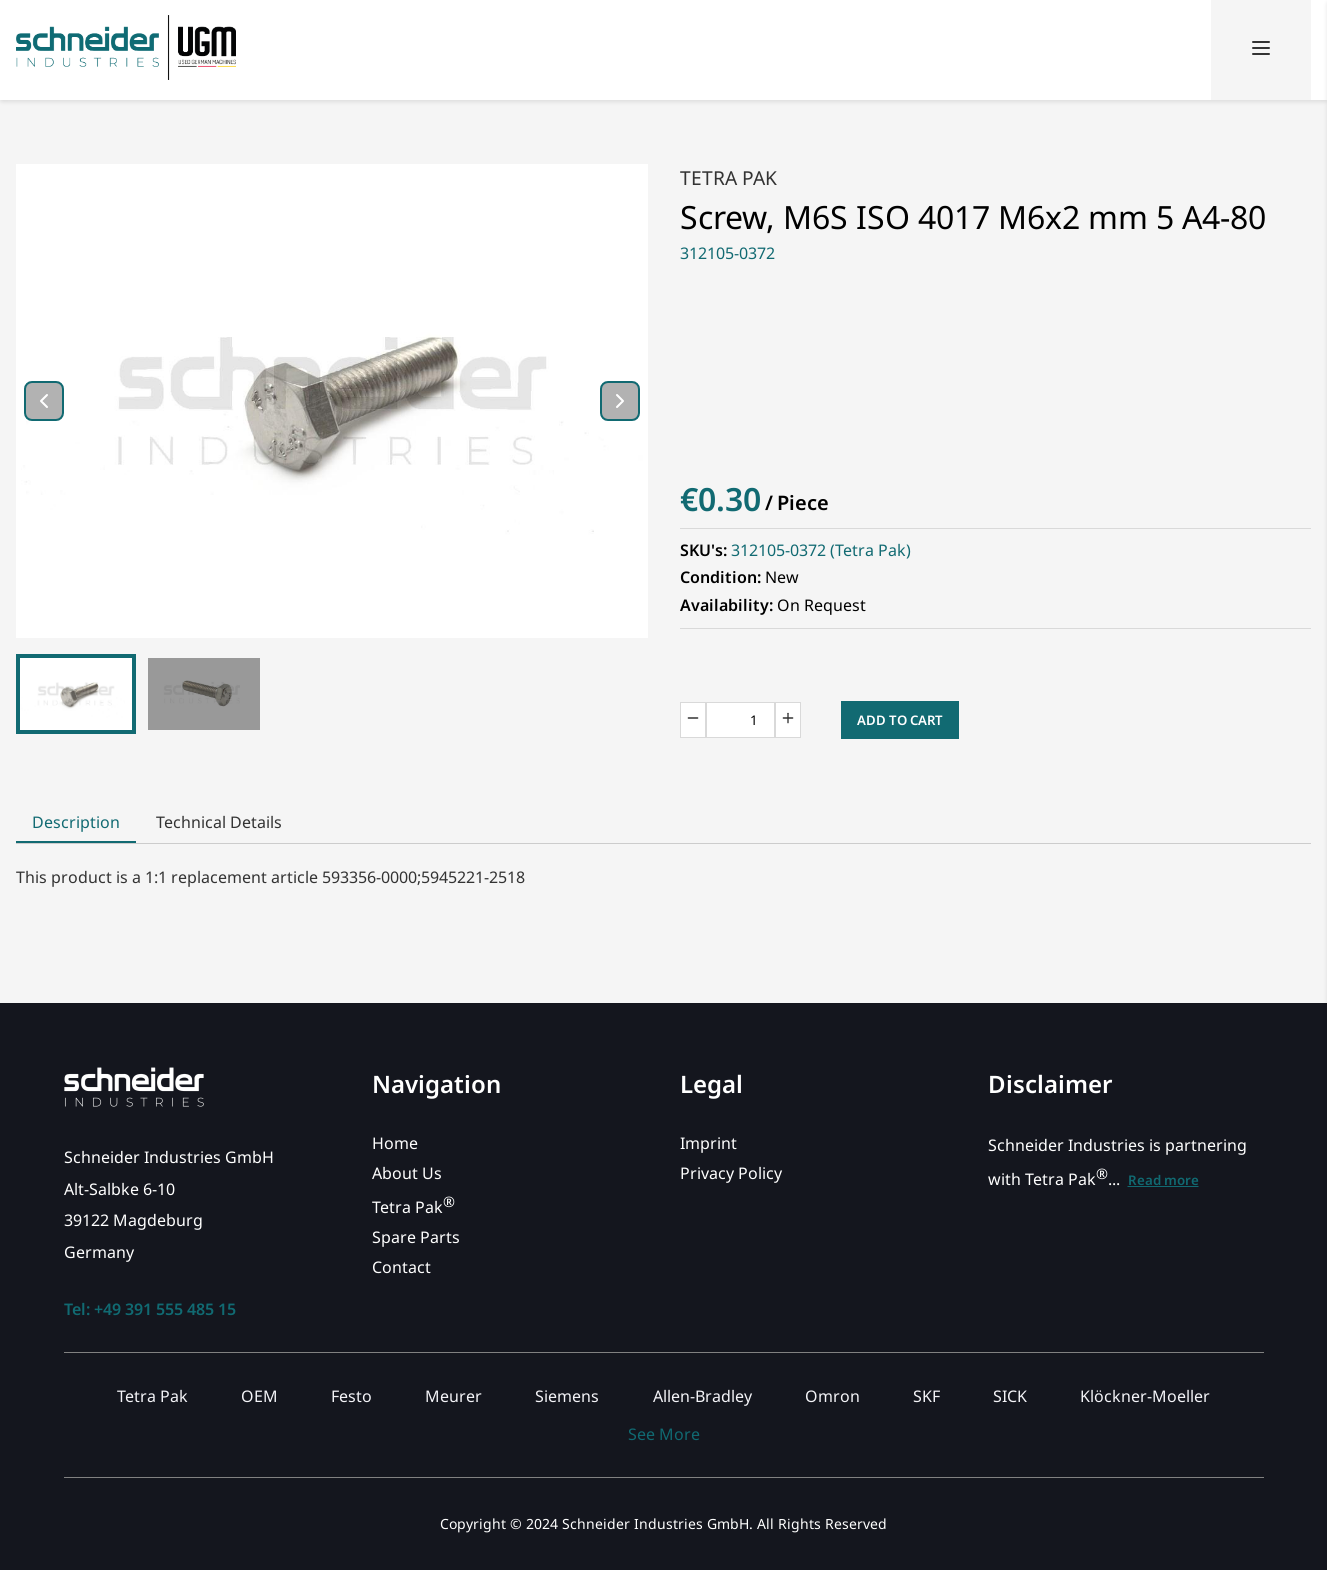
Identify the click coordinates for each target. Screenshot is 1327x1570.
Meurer (453, 1396)
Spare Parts (416, 1237)
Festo (351, 1396)
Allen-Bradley (702, 1396)
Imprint (708, 1143)
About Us (407, 1173)
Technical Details (219, 822)
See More (664, 1434)
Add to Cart (900, 720)
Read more (1163, 1180)
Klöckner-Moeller (1145, 1396)
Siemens (567, 1396)
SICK (1010, 1396)
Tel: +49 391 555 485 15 (150, 1309)
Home (395, 1143)
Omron (832, 1396)
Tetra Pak (728, 177)
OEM (259, 1396)
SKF (926, 1396)
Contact (401, 1267)
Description (76, 822)
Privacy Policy (731, 1173)
